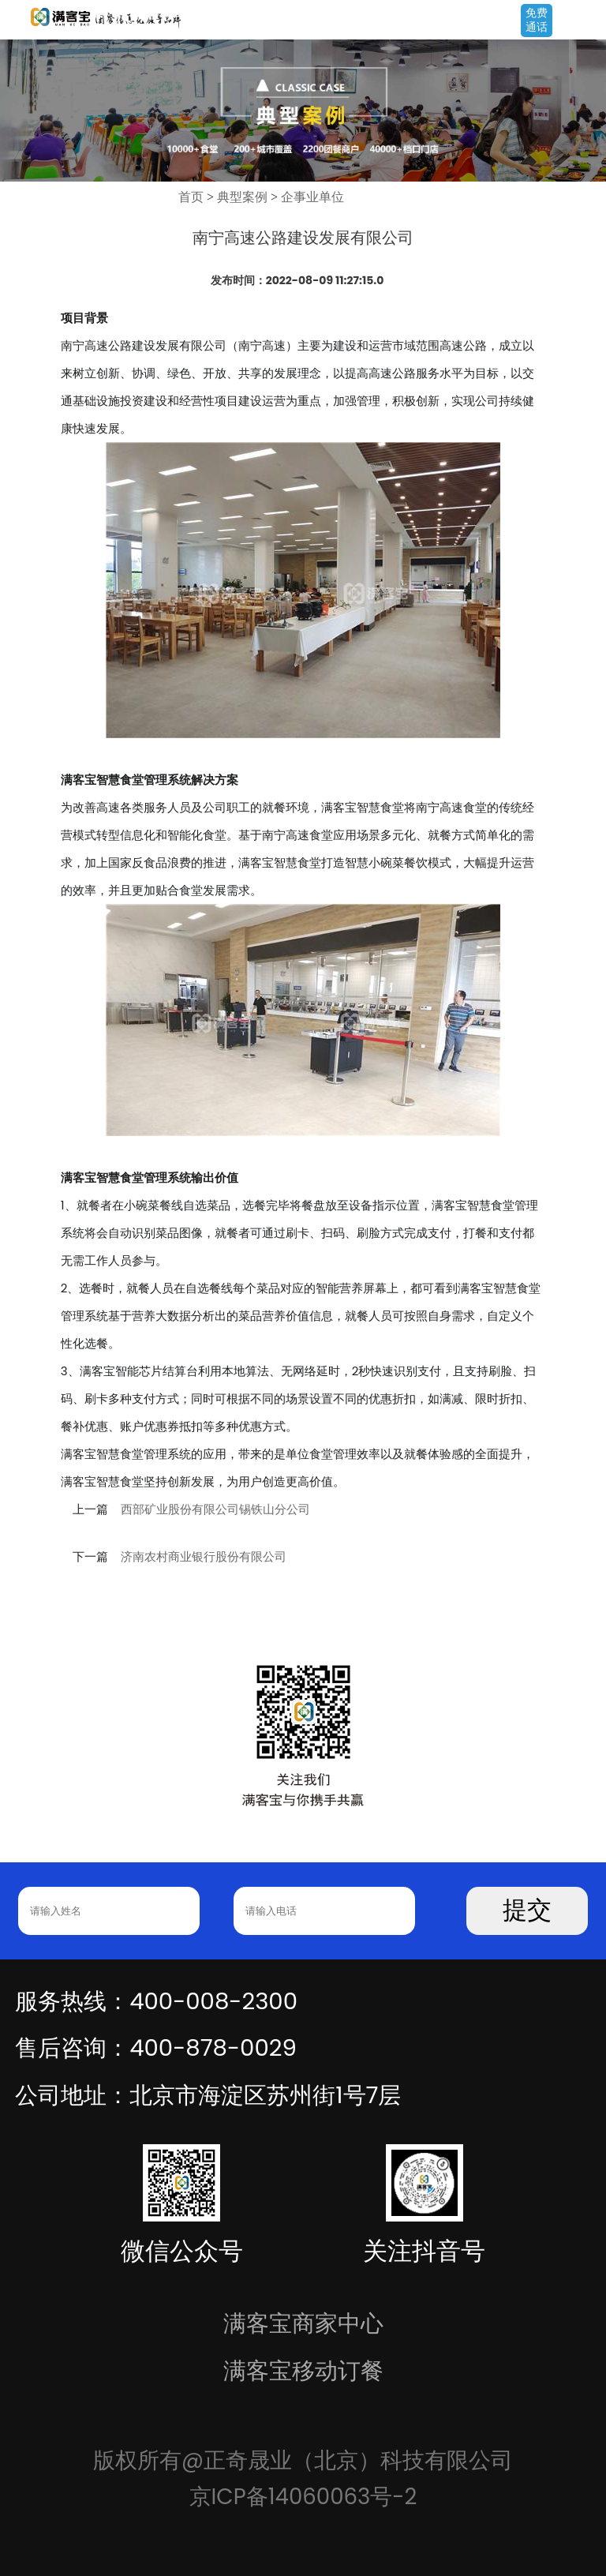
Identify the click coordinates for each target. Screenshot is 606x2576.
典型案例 (242, 197)
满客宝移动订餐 (303, 2370)
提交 (527, 1910)
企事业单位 (312, 197)
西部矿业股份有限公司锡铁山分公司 (215, 1509)
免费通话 (537, 20)
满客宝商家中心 (303, 2323)
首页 (191, 197)
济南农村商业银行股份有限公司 (203, 1556)
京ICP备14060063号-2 (303, 2496)
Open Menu (586, 21)
